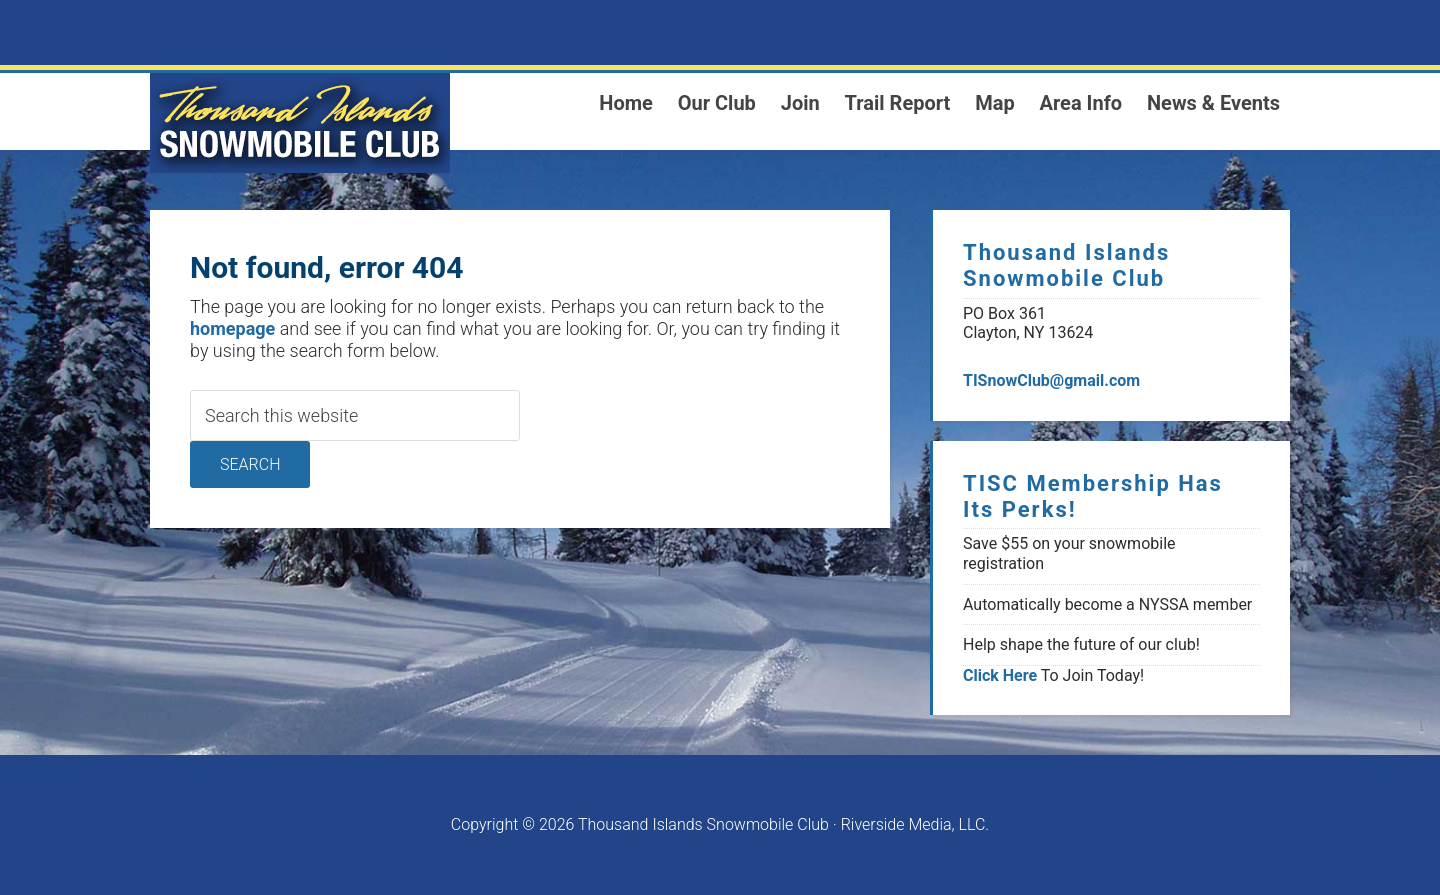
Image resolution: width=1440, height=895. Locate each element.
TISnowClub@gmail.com (1051, 380)
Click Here (1000, 675)
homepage (232, 328)
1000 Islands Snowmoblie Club (300, 123)
